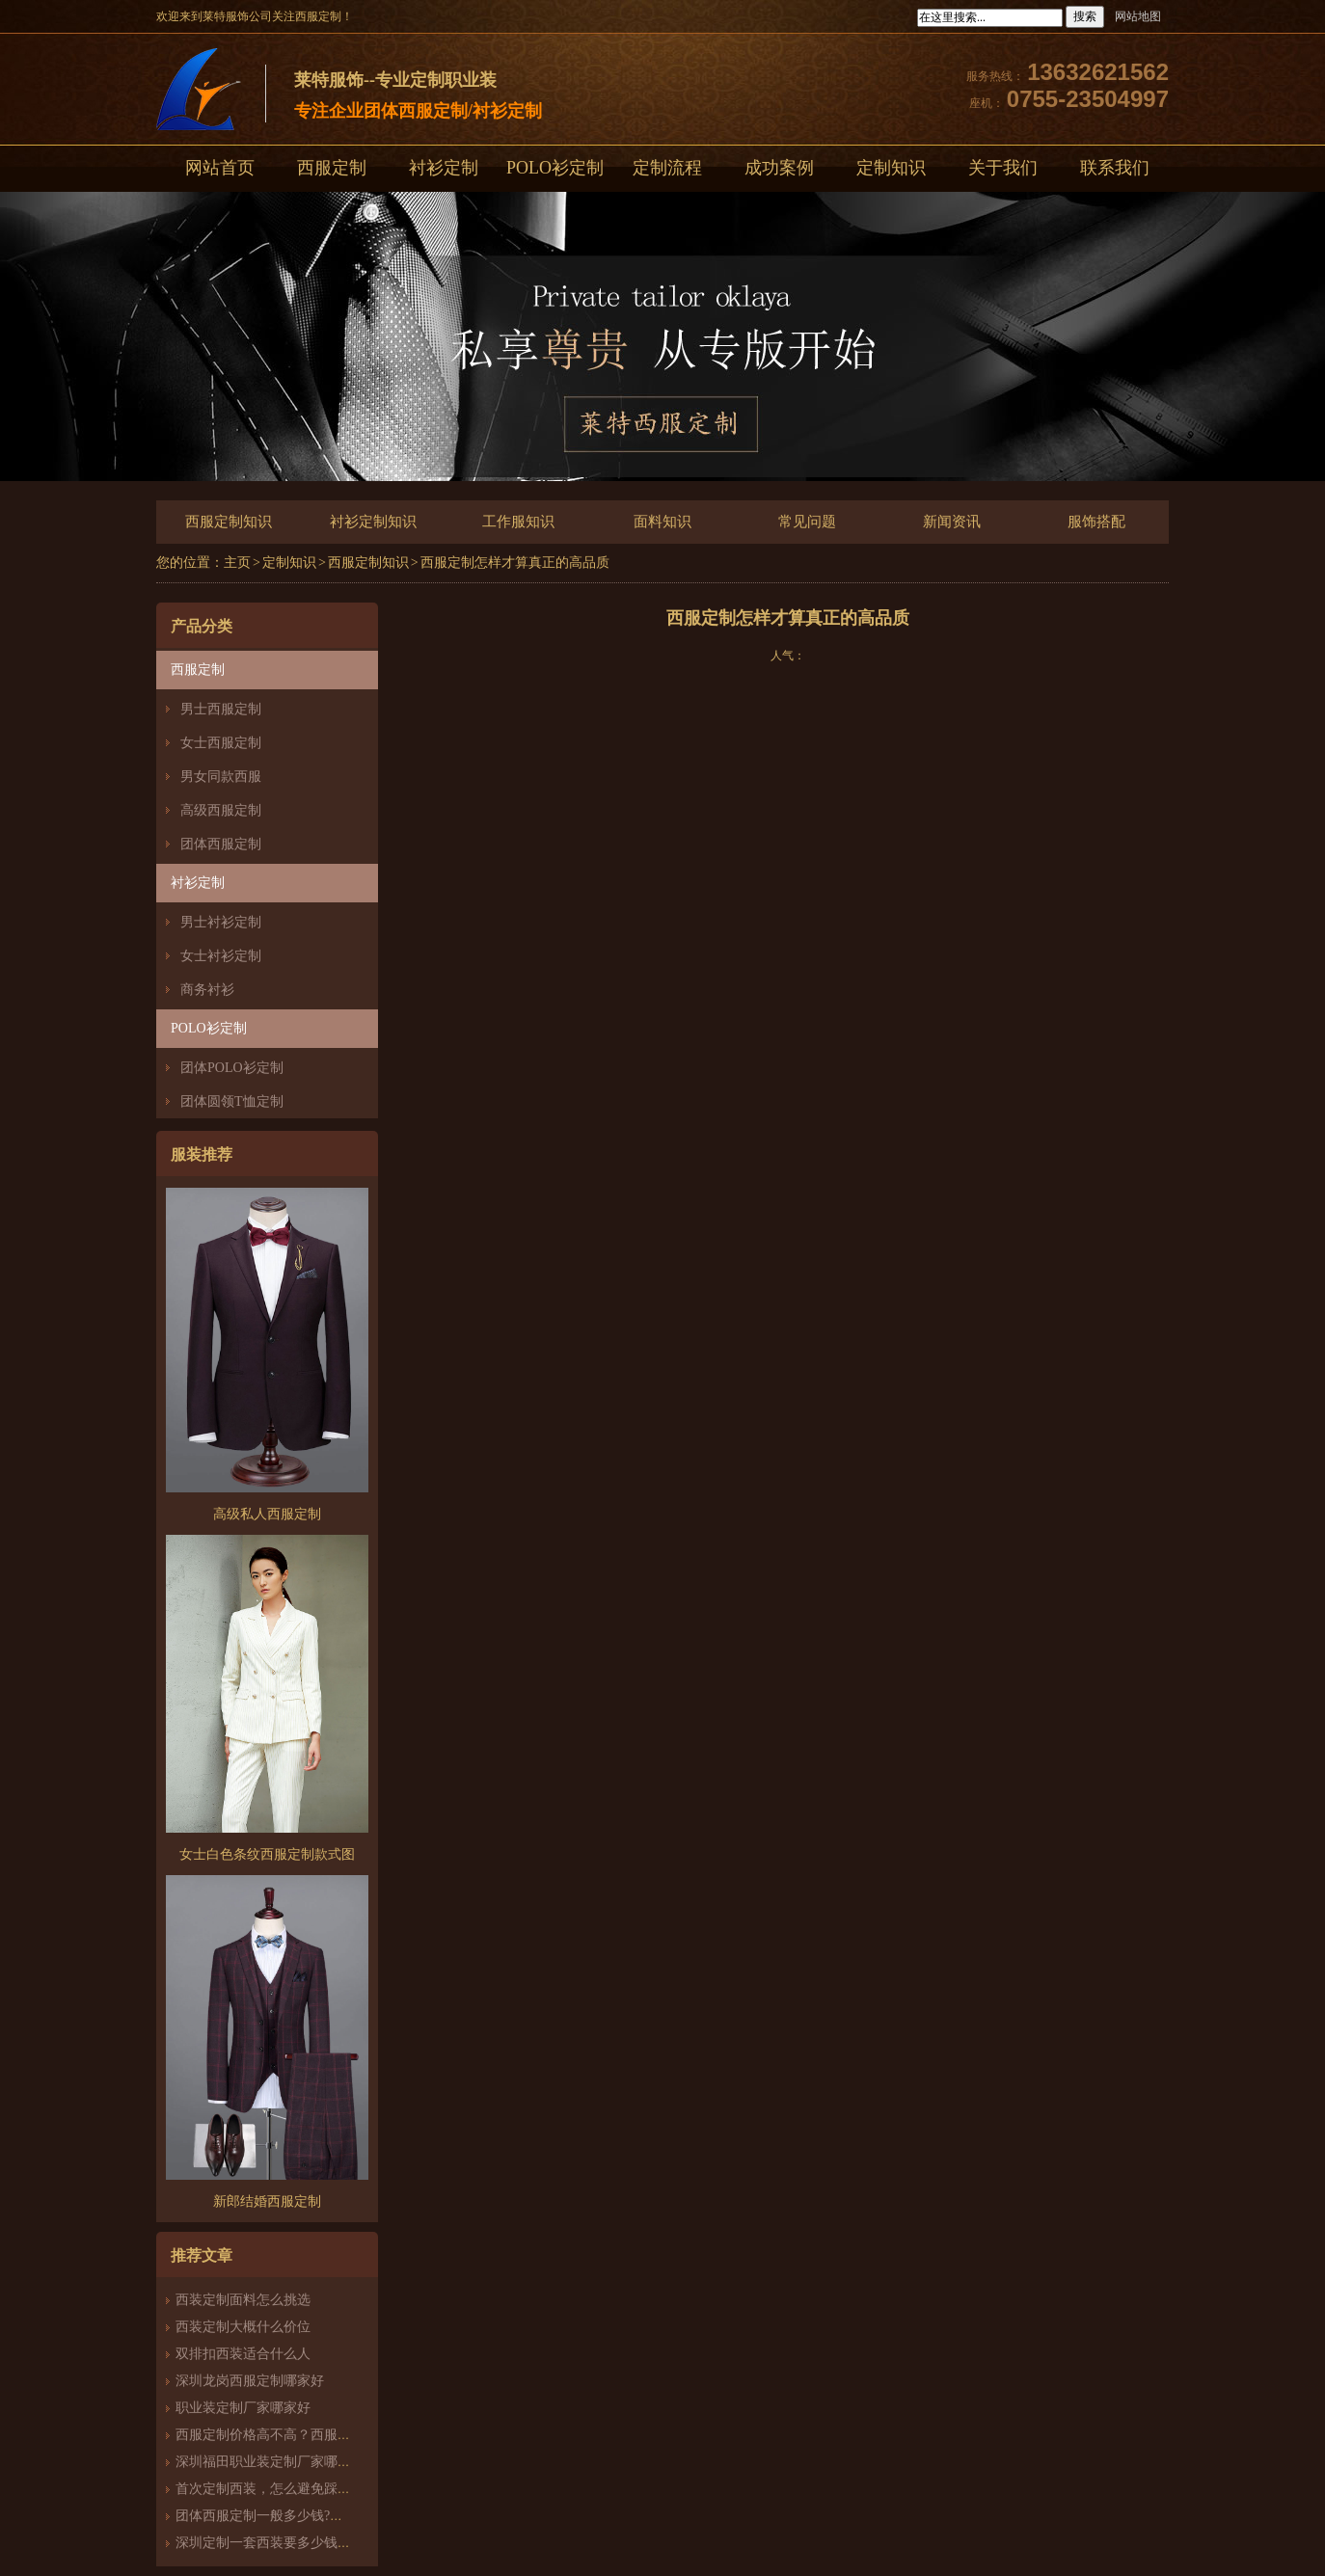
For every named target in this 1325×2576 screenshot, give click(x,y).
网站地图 (1138, 16)
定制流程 (667, 167)
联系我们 (1114, 167)
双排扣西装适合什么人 (250, 2354)
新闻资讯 (952, 521)
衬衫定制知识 (373, 521)
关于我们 (1003, 167)
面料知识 (662, 521)
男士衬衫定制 (220, 922)
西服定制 (331, 167)
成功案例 (779, 167)
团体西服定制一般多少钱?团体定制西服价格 (307, 2516)
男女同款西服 (220, 776)
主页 (237, 562)
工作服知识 (518, 521)
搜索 (1084, 16)
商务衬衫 (207, 989)
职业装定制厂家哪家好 (243, 2408)
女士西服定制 (220, 743)
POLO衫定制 (555, 167)
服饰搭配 (1096, 521)
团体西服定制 (220, 844)
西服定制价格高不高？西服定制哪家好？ (297, 2435)
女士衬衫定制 (220, 956)
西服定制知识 (228, 521)
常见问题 (807, 521)
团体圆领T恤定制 (232, 1101)
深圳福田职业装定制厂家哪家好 (270, 2462)
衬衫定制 (443, 167)
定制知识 (891, 167)
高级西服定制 (220, 810)
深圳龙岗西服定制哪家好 (250, 2381)
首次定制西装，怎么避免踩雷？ (270, 2489)
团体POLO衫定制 (232, 1067)
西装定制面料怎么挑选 (243, 2300)
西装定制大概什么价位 (243, 2327)
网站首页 (220, 167)
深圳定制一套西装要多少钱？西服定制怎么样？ (317, 2543)
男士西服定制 (220, 709)
